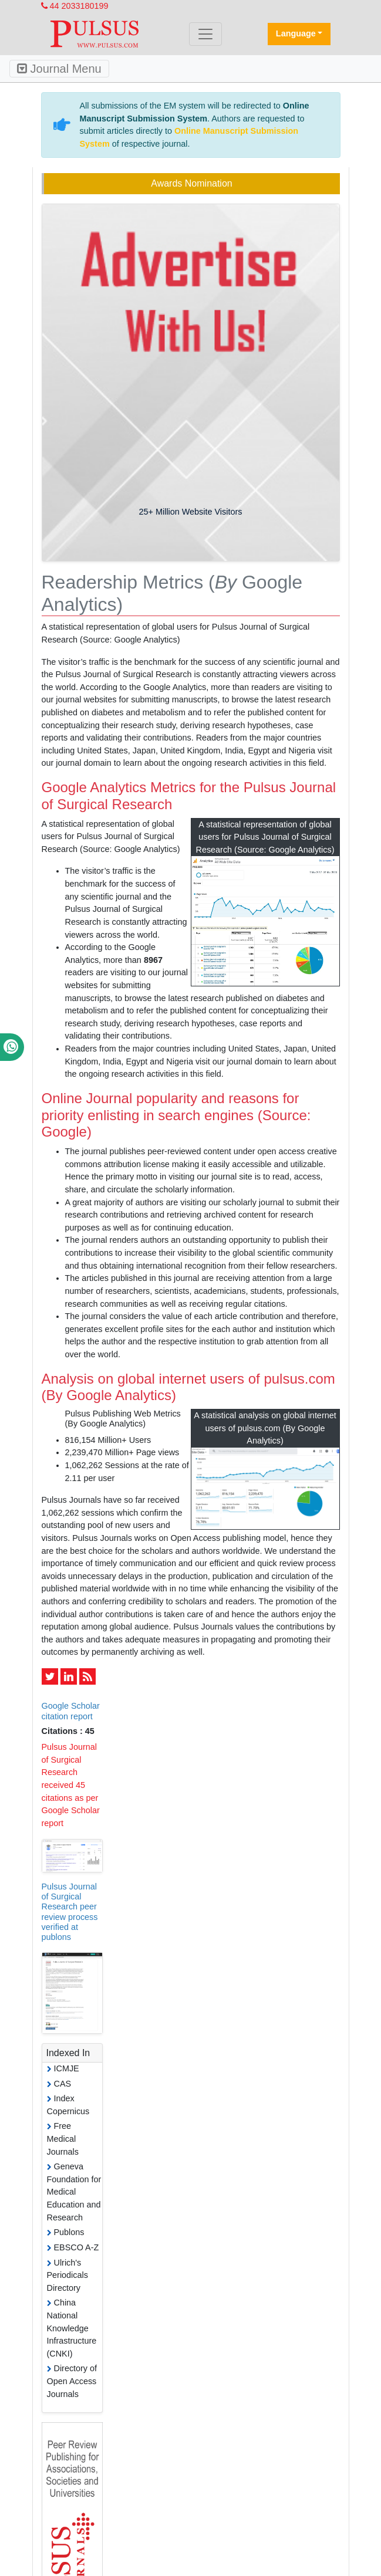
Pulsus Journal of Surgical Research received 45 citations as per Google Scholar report (71, 1785)
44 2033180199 (75, 6)
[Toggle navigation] (205, 34)
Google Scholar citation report (71, 1710)
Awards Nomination (191, 183)
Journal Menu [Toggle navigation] (59, 68)
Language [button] (296, 33)
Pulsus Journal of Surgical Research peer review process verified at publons (70, 1912)
